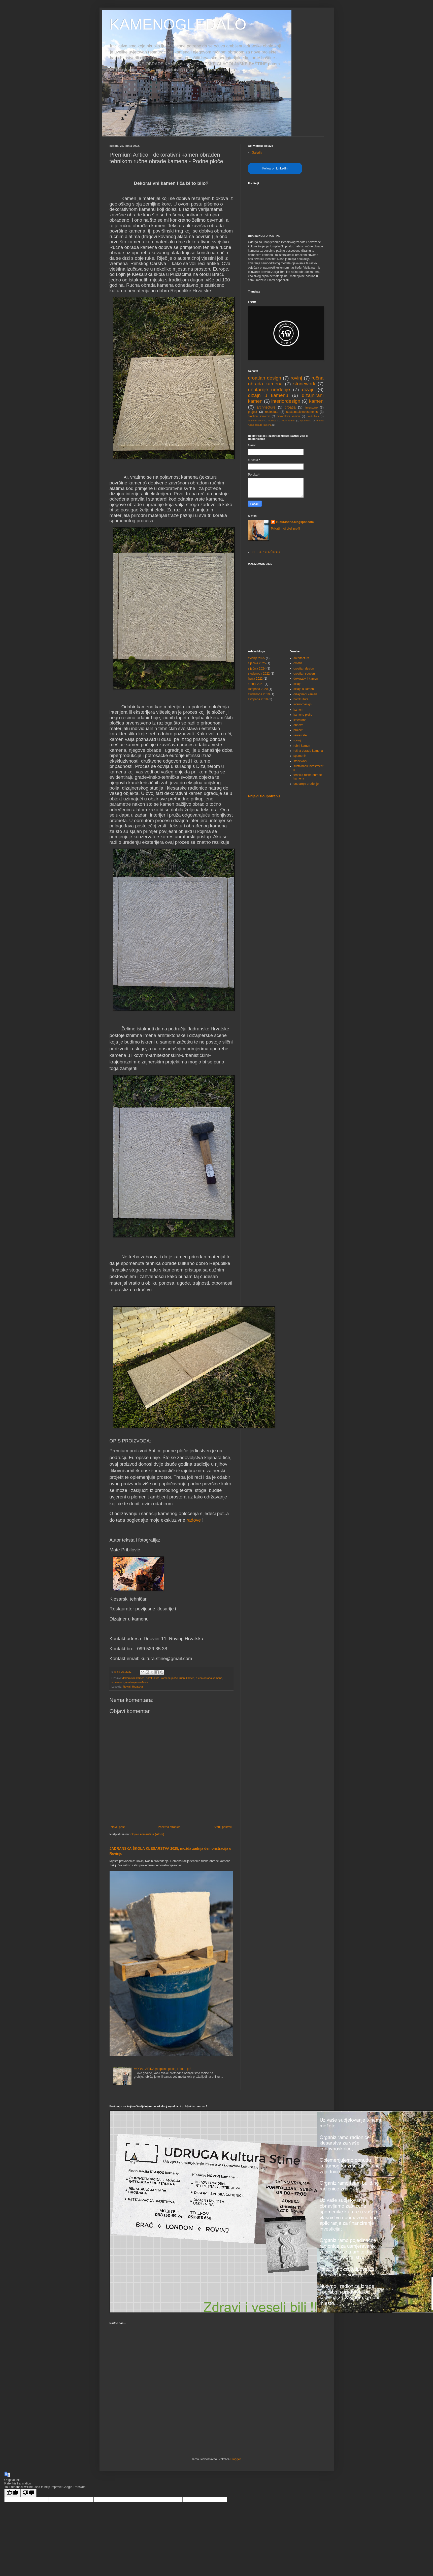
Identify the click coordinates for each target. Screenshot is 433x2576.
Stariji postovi (222, 1827)
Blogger (235, 2459)
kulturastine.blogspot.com (295, 522)
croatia (290, 407)
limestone (311, 407)
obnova (272, 420)
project (252, 412)
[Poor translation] (28, 2493)
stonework (118, 1682)
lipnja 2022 (255, 678)
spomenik (305, 420)
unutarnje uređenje (136, 1682)
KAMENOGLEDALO (178, 24)
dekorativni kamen (133, 1678)
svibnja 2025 (256, 658)
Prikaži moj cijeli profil (285, 528)
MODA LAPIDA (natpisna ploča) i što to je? (162, 2069)
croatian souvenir (259, 416)
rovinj (296, 378)
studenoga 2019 (259, 694)
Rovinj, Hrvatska (133, 1686)
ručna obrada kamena (209, 1678)
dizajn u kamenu (268, 395)
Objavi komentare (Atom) (147, 1834)
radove (193, 1520)
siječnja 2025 (257, 663)
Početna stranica (169, 1827)
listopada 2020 (258, 689)
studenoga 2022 (259, 673)
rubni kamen (186, 1678)
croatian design (264, 378)
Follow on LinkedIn (274, 168)
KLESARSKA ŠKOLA (266, 552)
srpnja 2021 (256, 684)
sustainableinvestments (302, 412)
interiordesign (285, 401)
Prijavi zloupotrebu (264, 796)
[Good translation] (12, 2493)
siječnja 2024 (257, 668)
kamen (316, 401)
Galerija (257, 152)
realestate (271, 412)
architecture (266, 407)
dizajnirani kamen (305, 694)
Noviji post (118, 1827)
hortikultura (152, 1678)
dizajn (308, 389)
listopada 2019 (258, 699)
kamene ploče (169, 1678)
